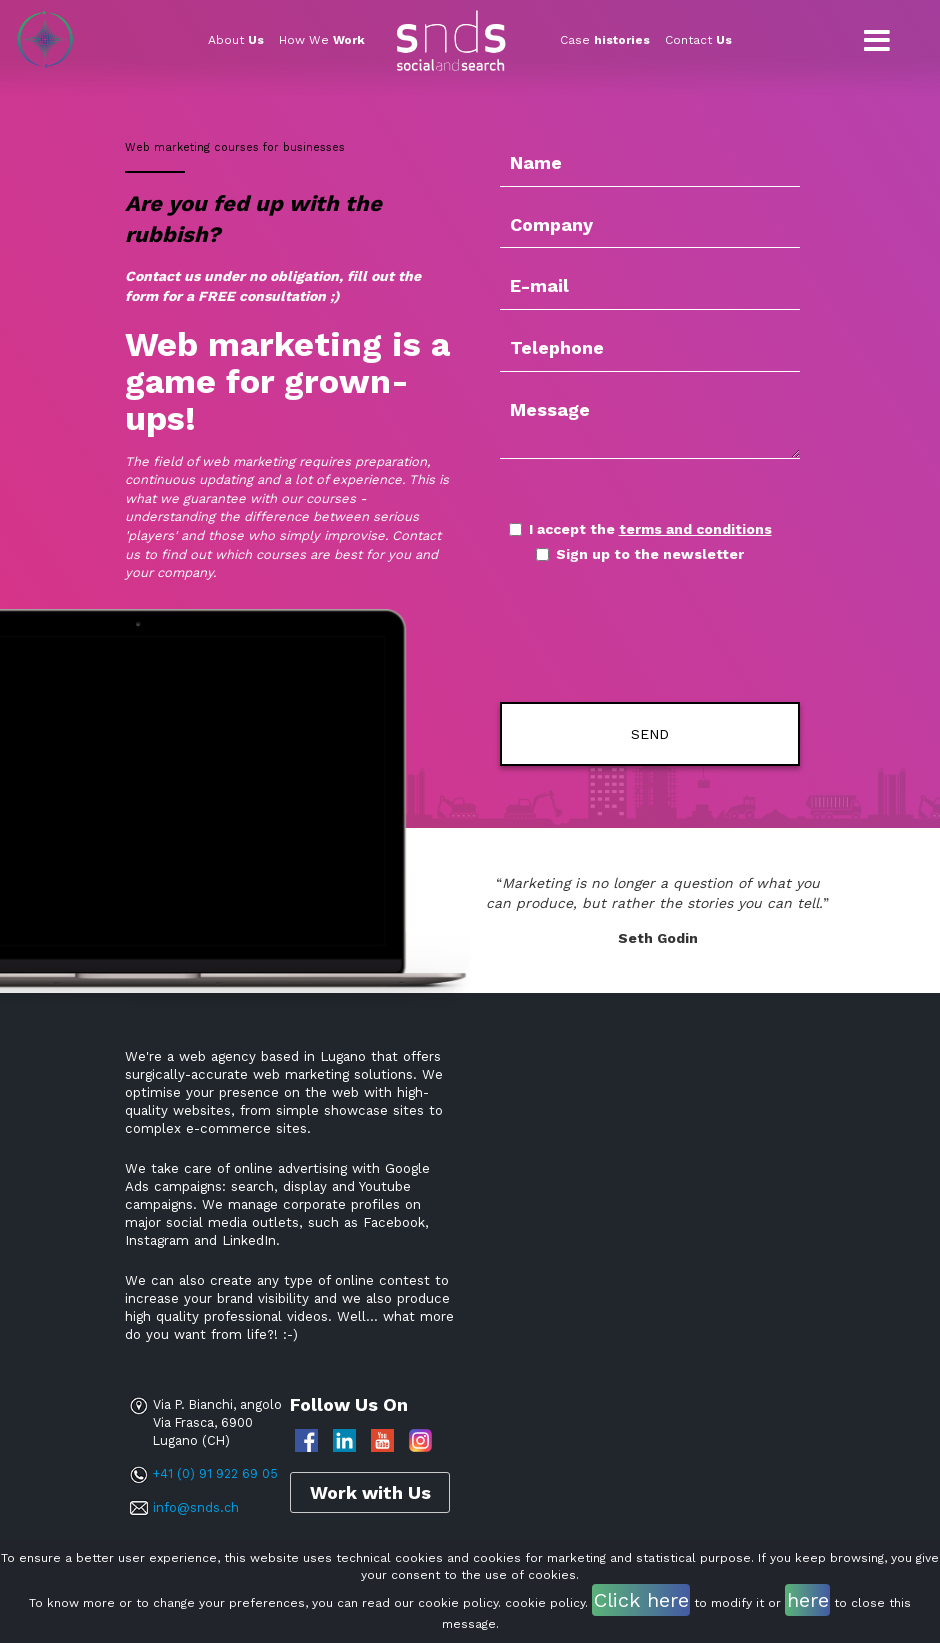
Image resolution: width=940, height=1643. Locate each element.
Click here (641, 1600)
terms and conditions (695, 529)
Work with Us (370, 1492)
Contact (698, 40)
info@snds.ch (196, 1507)
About (236, 40)
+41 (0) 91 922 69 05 (215, 1473)
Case (605, 40)
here (808, 1600)
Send (650, 734)
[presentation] (617, 634)
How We (322, 40)
